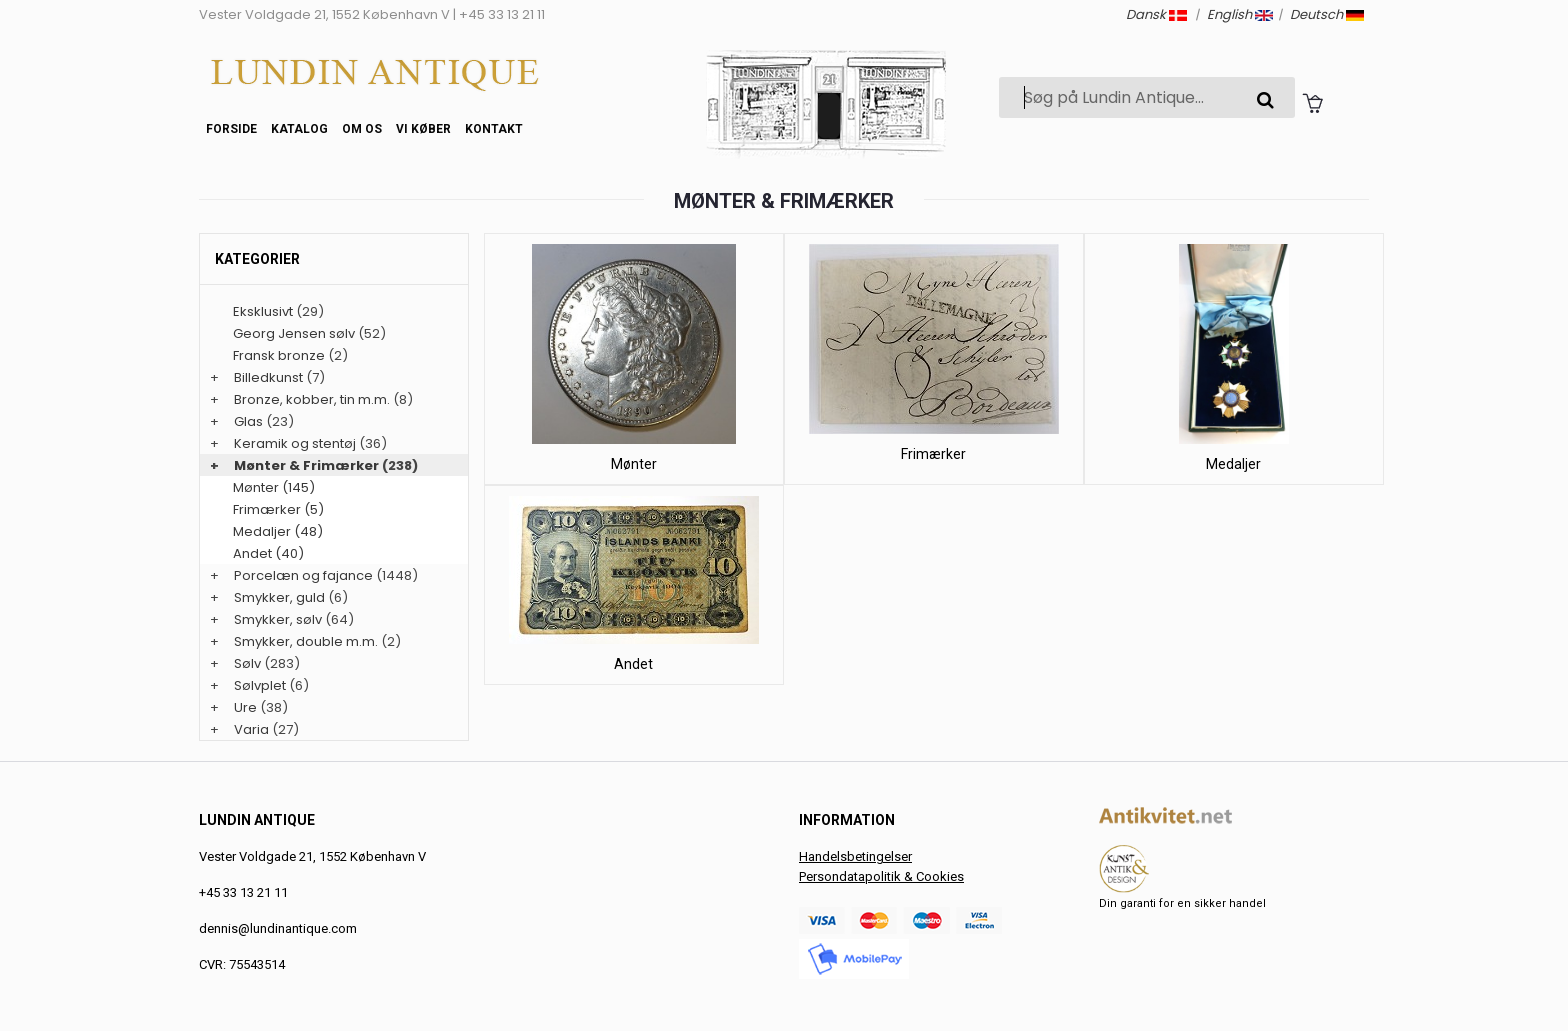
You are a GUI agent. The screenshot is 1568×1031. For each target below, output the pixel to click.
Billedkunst (268, 377)
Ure (245, 707)
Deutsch (1327, 14)
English (1240, 14)
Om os (362, 129)
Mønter (634, 464)
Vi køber (423, 129)
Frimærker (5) (278, 509)
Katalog (299, 129)
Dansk (1156, 14)
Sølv (247, 663)
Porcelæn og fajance (303, 575)
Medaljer (1233, 464)
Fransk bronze (279, 355)
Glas (248, 421)
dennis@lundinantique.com (278, 928)
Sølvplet (260, 685)
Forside (231, 129)
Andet (633, 664)
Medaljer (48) (278, 531)
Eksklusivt (263, 311)
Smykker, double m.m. (306, 641)
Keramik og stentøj (295, 443)
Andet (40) (268, 553)
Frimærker (933, 454)
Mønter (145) (274, 487)
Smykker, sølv (278, 619)
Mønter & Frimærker (306, 465)
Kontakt (494, 129)
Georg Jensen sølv (294, 333)
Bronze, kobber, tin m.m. (312, 399)
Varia (251, 729)
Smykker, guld (279, 597)
